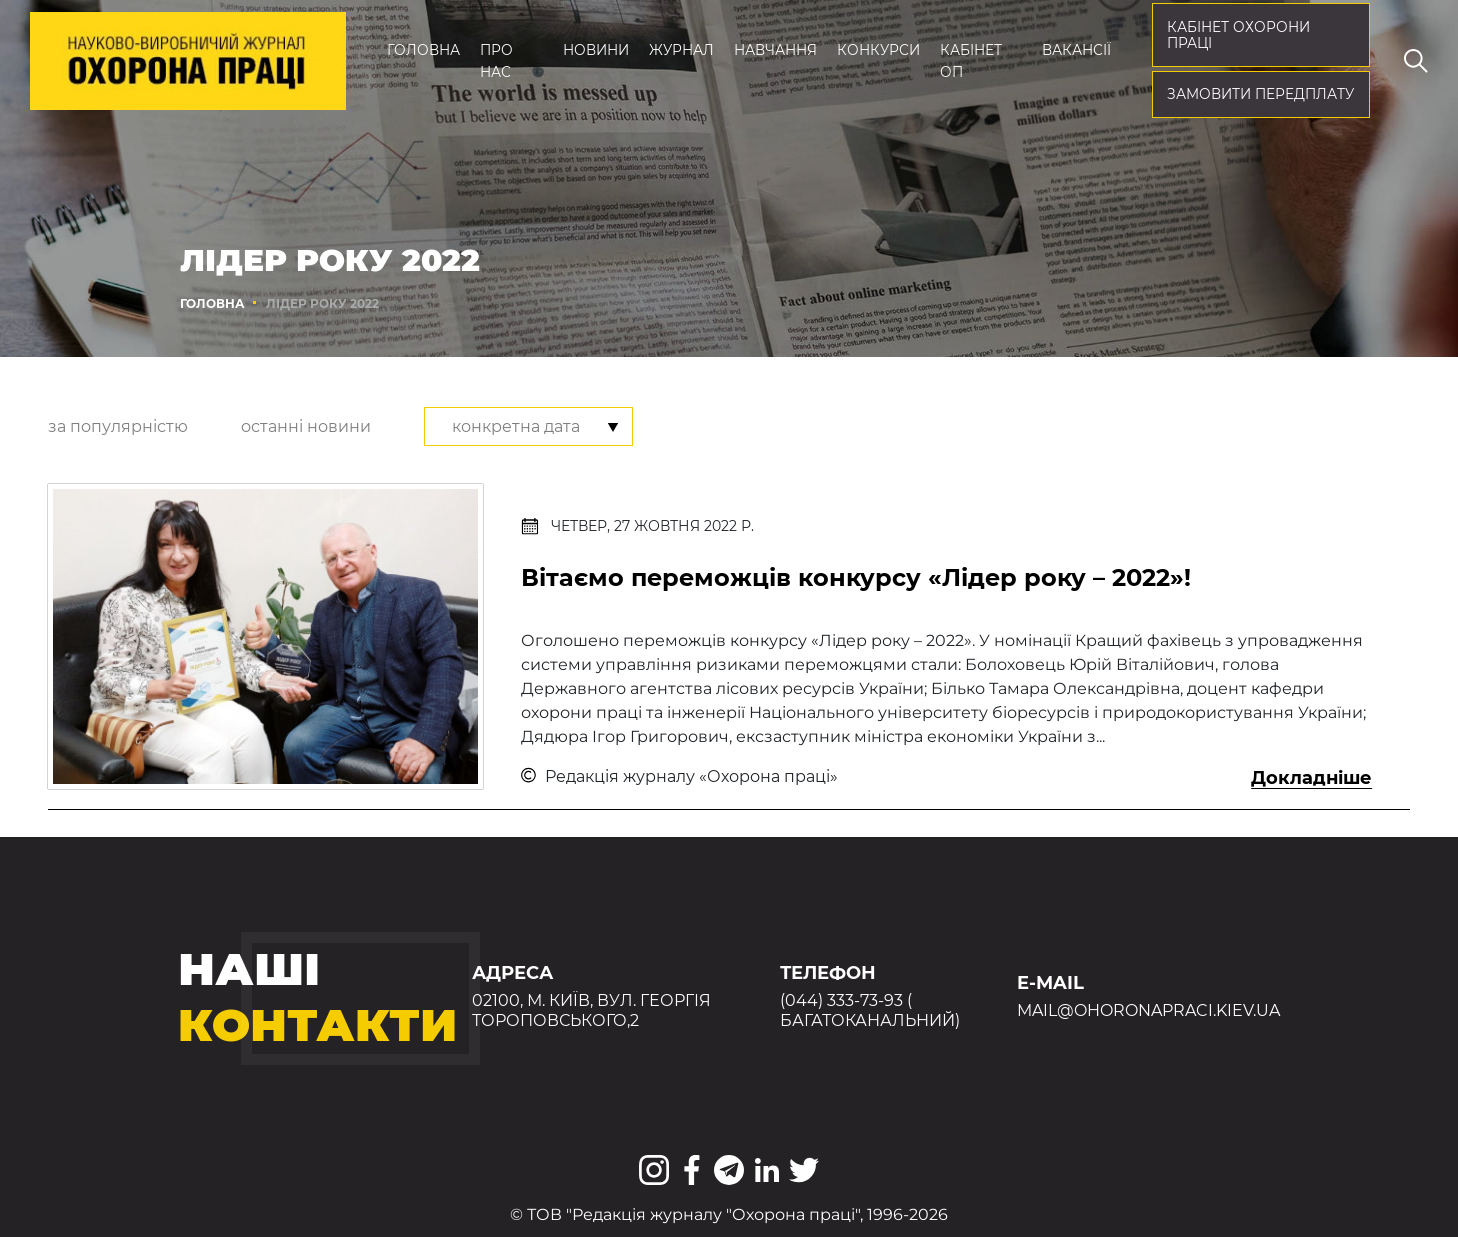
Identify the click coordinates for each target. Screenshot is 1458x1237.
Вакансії (1076, 50)
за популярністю (118, 426)
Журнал (681, 50)
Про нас (496, 61)
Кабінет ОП (971, 61)
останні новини (306, 426)
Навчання (775, 50)
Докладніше (1311, 778)
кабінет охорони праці (1238, 35)
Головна (423, 50)
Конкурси (878, 50)
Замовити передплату (1260, 94)
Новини (596, 50)
